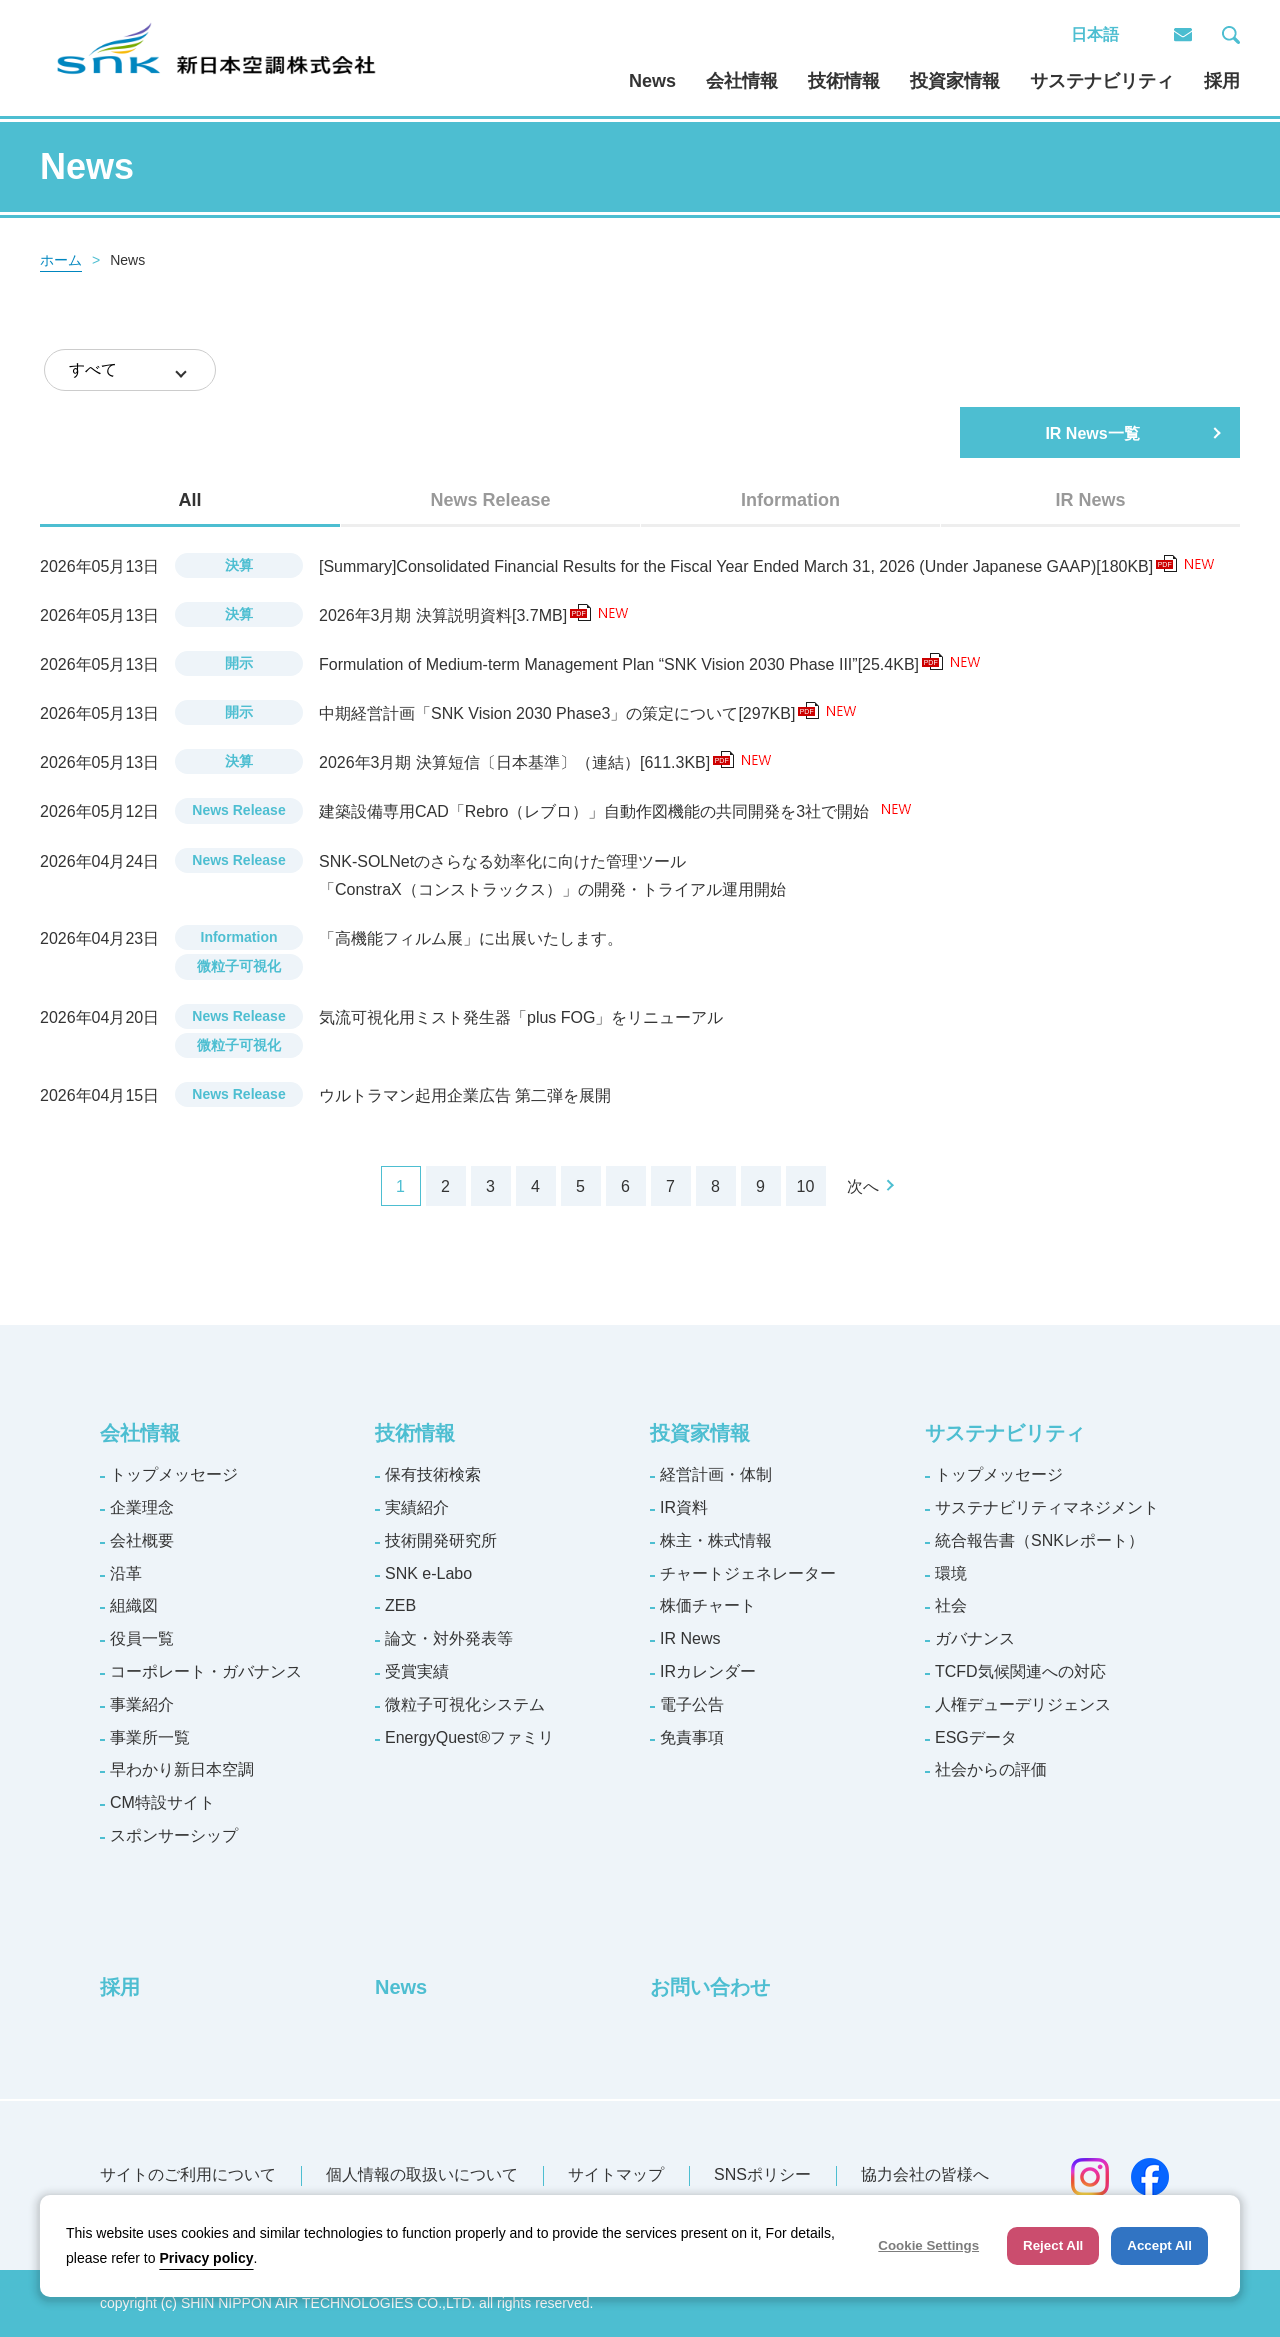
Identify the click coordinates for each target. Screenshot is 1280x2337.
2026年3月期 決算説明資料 (455, 615)
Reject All (1053, 2245)
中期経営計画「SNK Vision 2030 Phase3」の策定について (569, 713)
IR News (690, 1638)
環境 (951, 1573)
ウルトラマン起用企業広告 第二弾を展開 (465, 1095)
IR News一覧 (1092, 433)
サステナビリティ (1102, 81)
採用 (1222, 81)
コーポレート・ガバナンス (206, 1671)
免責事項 (692, 1737)
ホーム (61, 260)
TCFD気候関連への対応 (1020, 1671)
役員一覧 (142, 1638)
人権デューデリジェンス (1023, 1704)
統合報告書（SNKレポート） (1039, 1540)
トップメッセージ (174, 1474)
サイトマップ (616, 2174)
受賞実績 (417, 1671)
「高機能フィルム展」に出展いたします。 (471, 938)
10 (806, 1186)
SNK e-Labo (428, 1573)
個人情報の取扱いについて (422, 2174)
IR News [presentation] (1090, 500)
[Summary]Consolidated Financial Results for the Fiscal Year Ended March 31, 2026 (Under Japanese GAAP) (748, 566)
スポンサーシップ (174, 1835)
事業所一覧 (150, 1737)
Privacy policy (206, 2258)
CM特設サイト (162, 1802)
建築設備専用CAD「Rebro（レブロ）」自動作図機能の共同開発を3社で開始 (596, 811)
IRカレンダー (708, 1671)
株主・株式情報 (716, 1540)
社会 (951, 1605)
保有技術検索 (433, 1474)
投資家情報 (955, 81)
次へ (863, 1186)
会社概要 (142, 1540)
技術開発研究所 (441, 1540)
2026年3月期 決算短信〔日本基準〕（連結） (526, 762)
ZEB (400, 1605)
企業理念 (142, 1507)
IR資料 (684, 1507)
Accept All (1159, 2245)
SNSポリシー (762, 2174)
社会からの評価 (991, 1769)
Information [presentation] (790, 500)
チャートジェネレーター (748, 1573)
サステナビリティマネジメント (1047, 1507)
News (652, 81)
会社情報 (742, 81)
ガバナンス (975, 1638)
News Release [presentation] (490, 500)
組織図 (134, 1605)
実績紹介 (417, 1507)
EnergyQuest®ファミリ (469, 1737)
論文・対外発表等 (449, 1638)
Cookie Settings (928, 2245)
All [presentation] (189, 500)
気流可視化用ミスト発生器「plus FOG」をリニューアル (521, 1017)
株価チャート (708, 1605)
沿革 (126, 1573)
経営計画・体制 (716, 1474)
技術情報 (844, 81)
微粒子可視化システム (465, 1704)
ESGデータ (976, 1737)
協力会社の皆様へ (925, 2174)
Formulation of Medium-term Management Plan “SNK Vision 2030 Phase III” (631, 664)
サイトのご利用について (188, 2174)
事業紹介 (142, 1704)
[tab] (190, 500)
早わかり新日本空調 (182, 1769)
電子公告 (692, 1704)
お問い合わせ (710, 1987)
